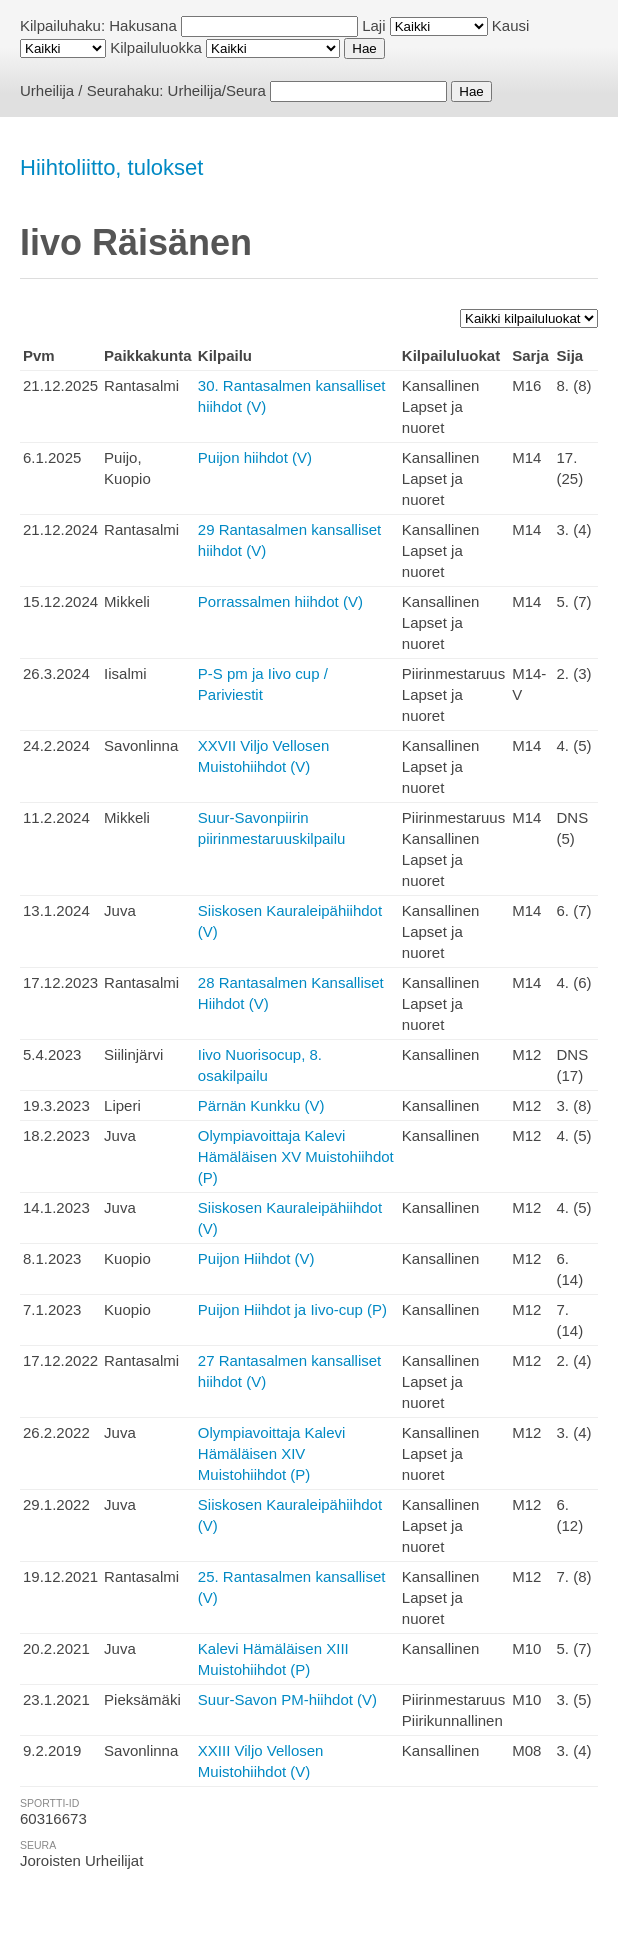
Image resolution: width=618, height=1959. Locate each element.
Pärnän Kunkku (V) (261, 1105)
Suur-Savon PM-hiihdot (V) (287, 1699)
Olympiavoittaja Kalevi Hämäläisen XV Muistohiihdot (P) (296, 1156)
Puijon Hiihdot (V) (256, 1258)
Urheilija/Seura (217, 90)
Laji (373, 25)
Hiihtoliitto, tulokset (111, 167)
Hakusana (143, 25)
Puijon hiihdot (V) (255, 457)
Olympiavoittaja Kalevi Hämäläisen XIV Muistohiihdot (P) (272, 1453)
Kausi (511, 25)
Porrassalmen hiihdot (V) (280, 601)
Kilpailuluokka (156, 47)
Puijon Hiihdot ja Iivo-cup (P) (292, 1309)
